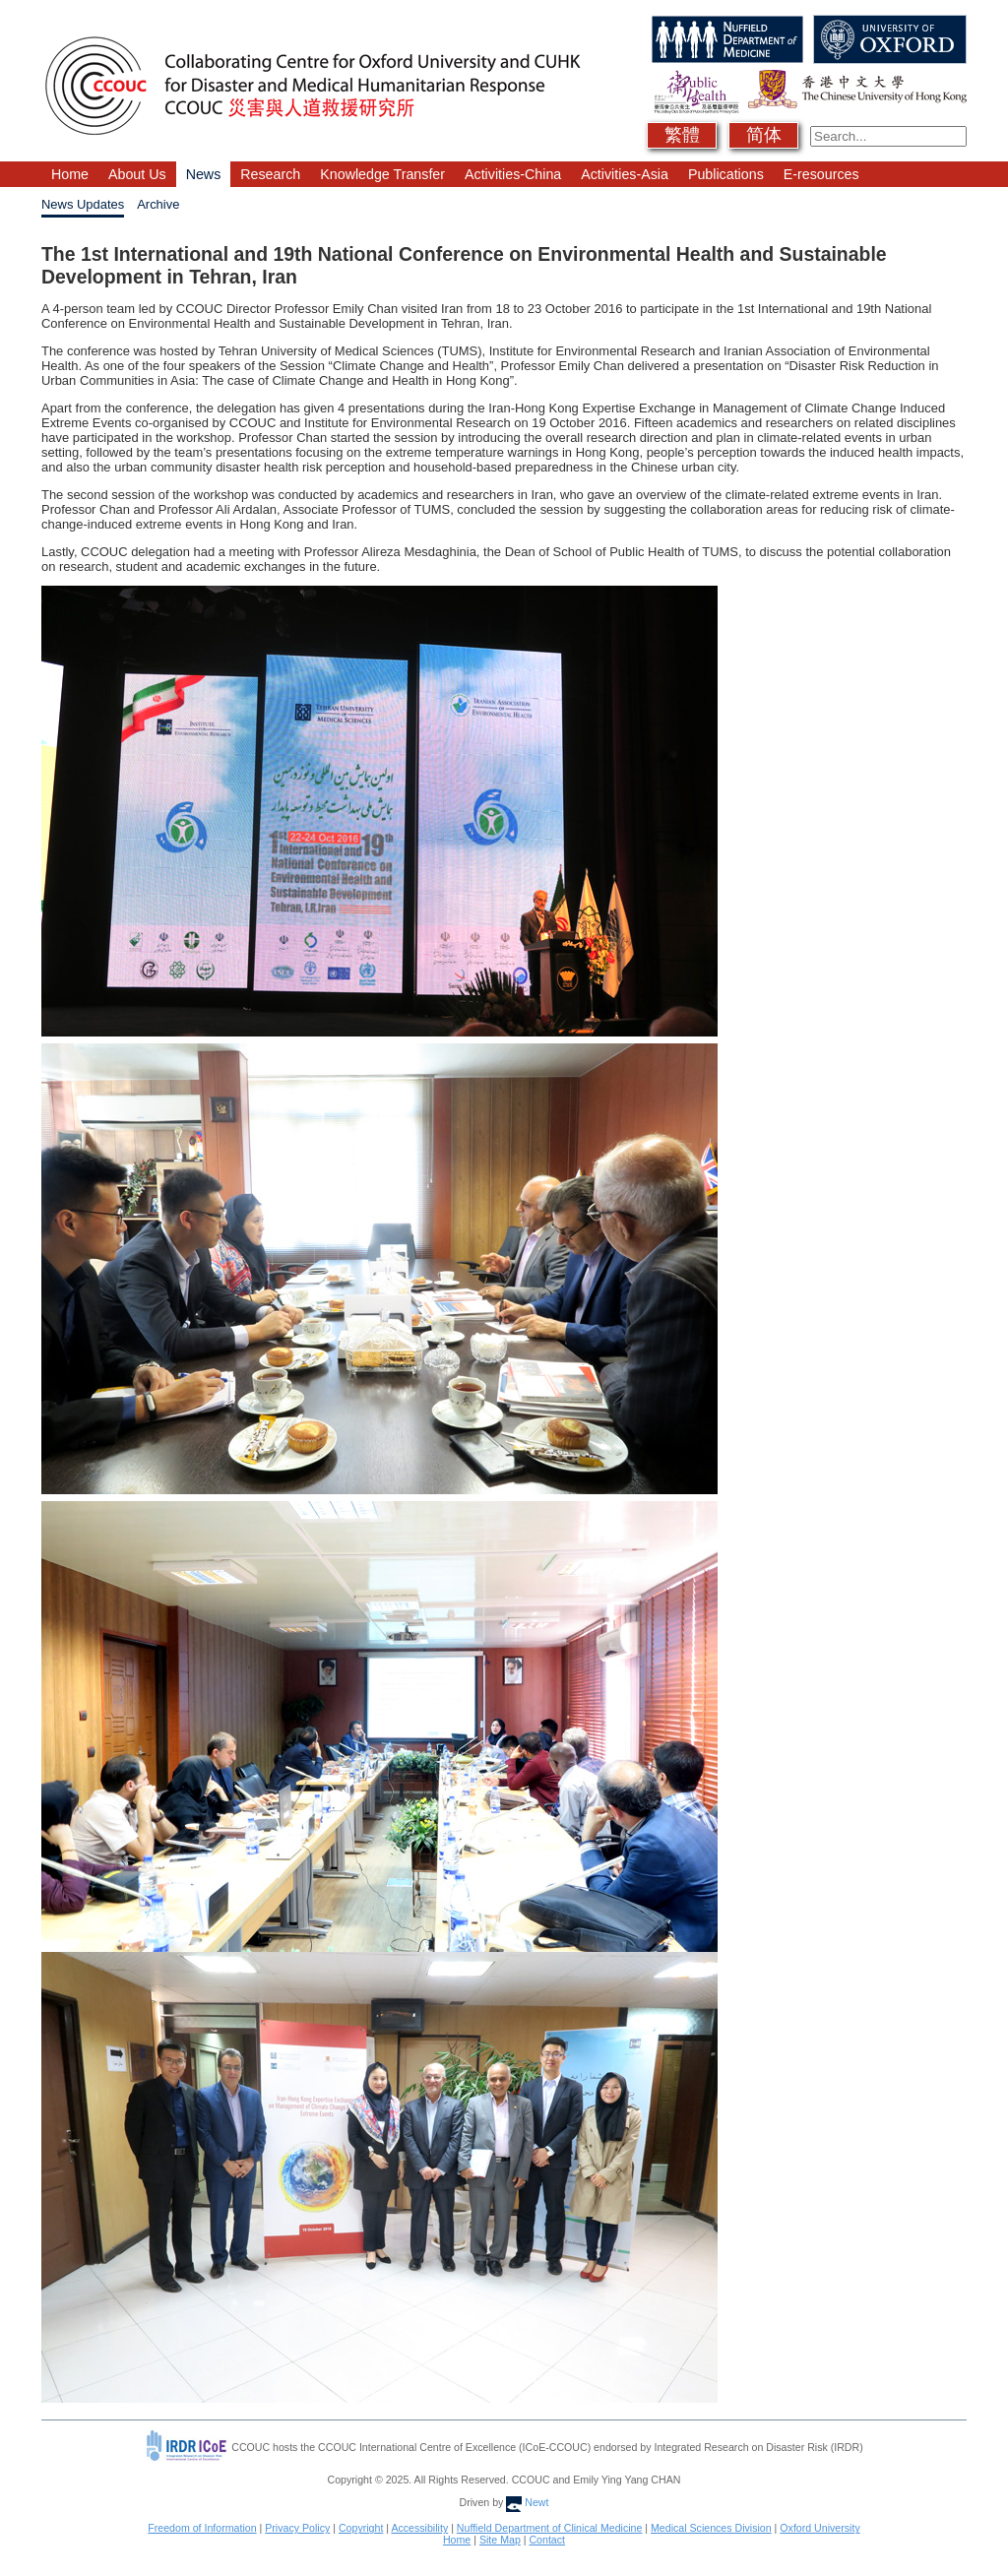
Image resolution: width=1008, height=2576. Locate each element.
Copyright (361, 2528)
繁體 (682, 135)
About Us (137, 174)
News (203, 174)
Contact (547, 2539)
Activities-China (513, 174)
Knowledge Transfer (382, 174)
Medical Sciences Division (711, 2528)
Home (70, 174)
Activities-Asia (624, 174)
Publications (726, 174)
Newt (527, 2502)
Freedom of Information (202, 2528)
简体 (764, 135)
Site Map (500, 2539)
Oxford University (819, 2528)
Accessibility (419, 2528)
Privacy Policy (297, 2528)
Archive (158, 204)
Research (270, 174)
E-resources (821, 174)
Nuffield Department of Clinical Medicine (550, 2528)
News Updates (82, 204)
